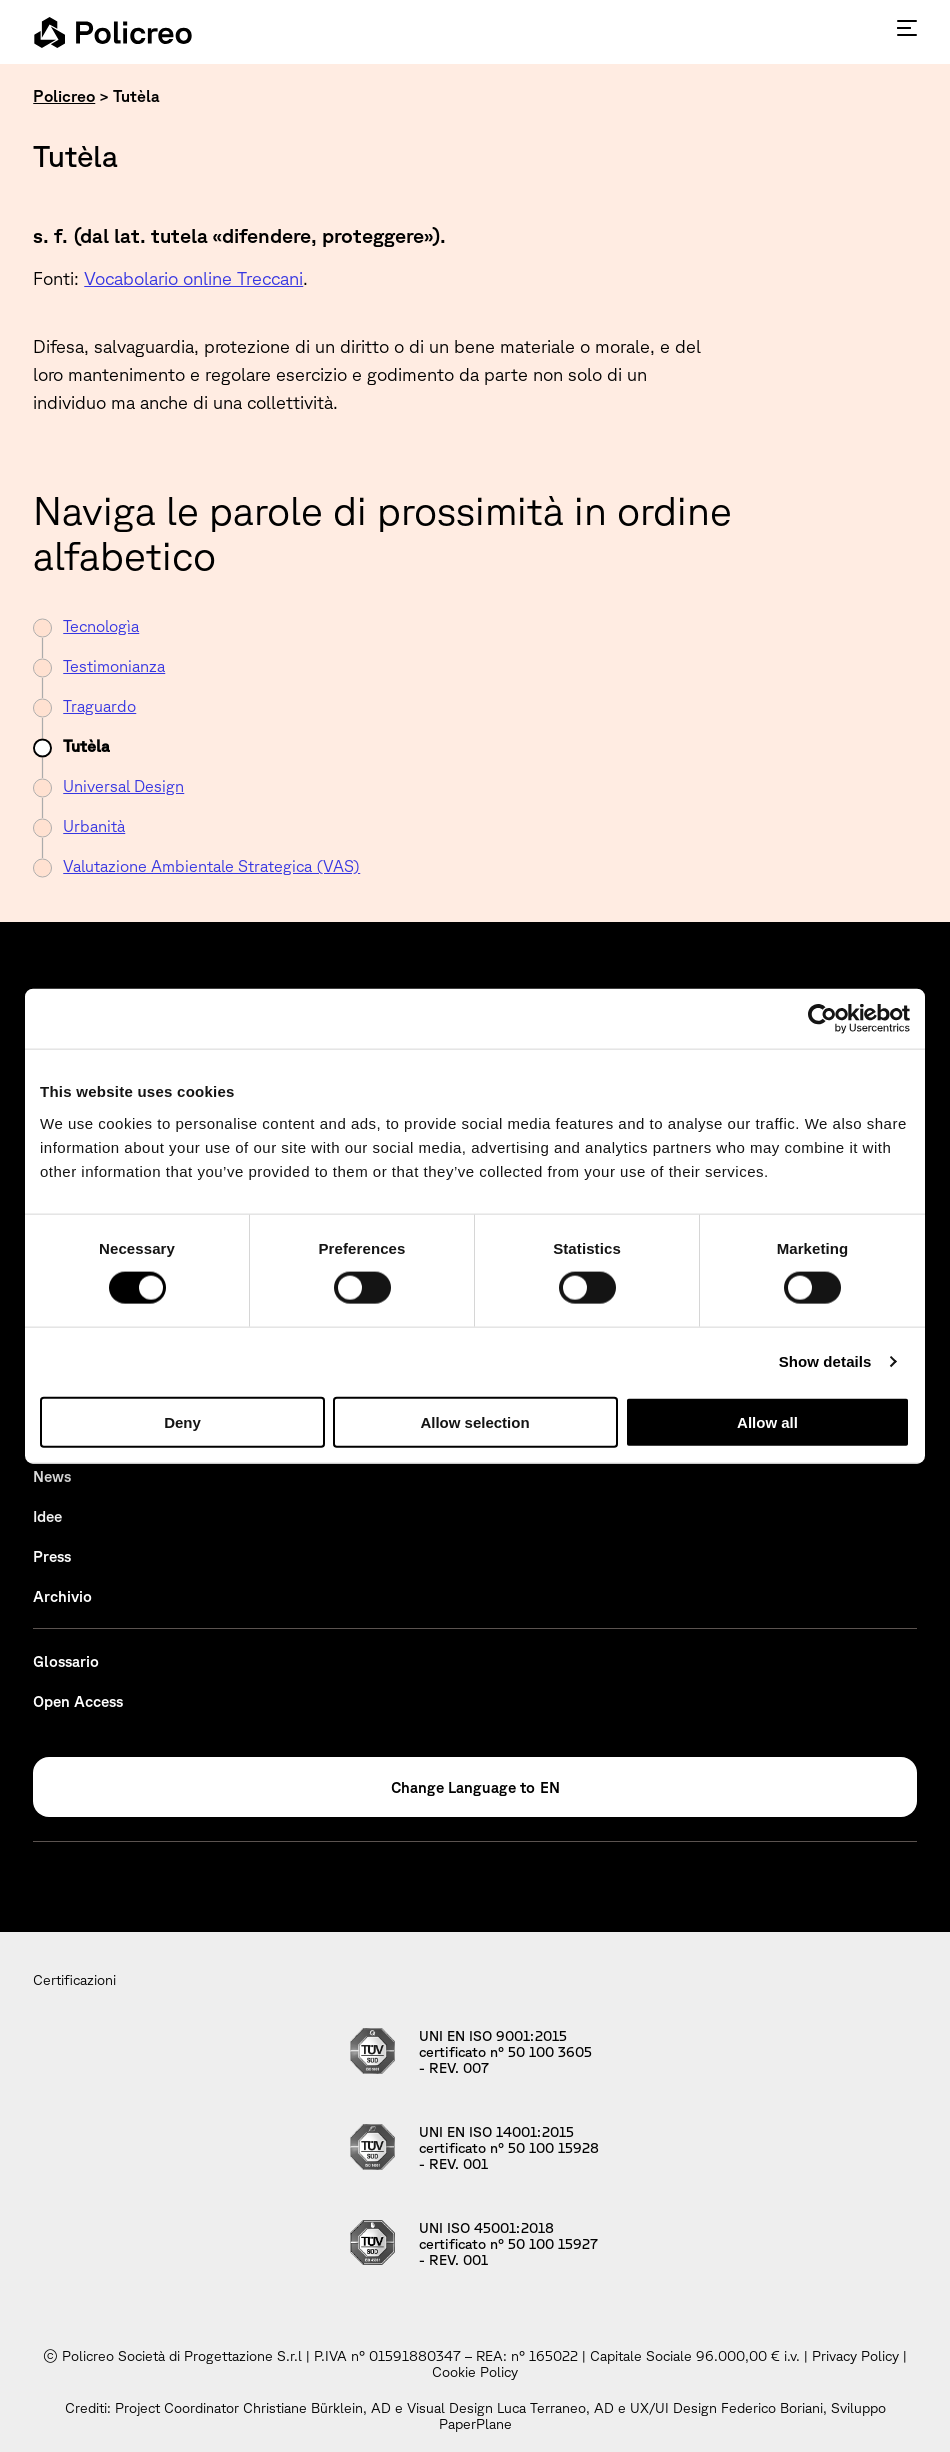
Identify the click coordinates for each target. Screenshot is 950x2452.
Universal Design (123, 786)
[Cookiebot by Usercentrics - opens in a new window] (822, 1019)
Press (52, 1556)
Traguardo (99, 706)
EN (550, 1787)
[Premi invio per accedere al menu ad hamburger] (907, 28)
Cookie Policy (475, 2372)
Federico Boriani (772, 2408)
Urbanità (94, 826)
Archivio (62, 1596)
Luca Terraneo (541, 2408)
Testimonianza (114, 666)
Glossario (66, 1661)
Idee (47, 1516)
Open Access (78, 1701)
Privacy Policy (855, 2356)
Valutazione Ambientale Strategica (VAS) (211, 866)
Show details (825, 1361)
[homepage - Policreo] (113, 32)
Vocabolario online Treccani (193, 278)
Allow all (767, 1421)
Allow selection (474, 1421)
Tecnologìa (101, 626)
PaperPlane (475, 2424)
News (52, 1476)
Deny (182, 1421)
